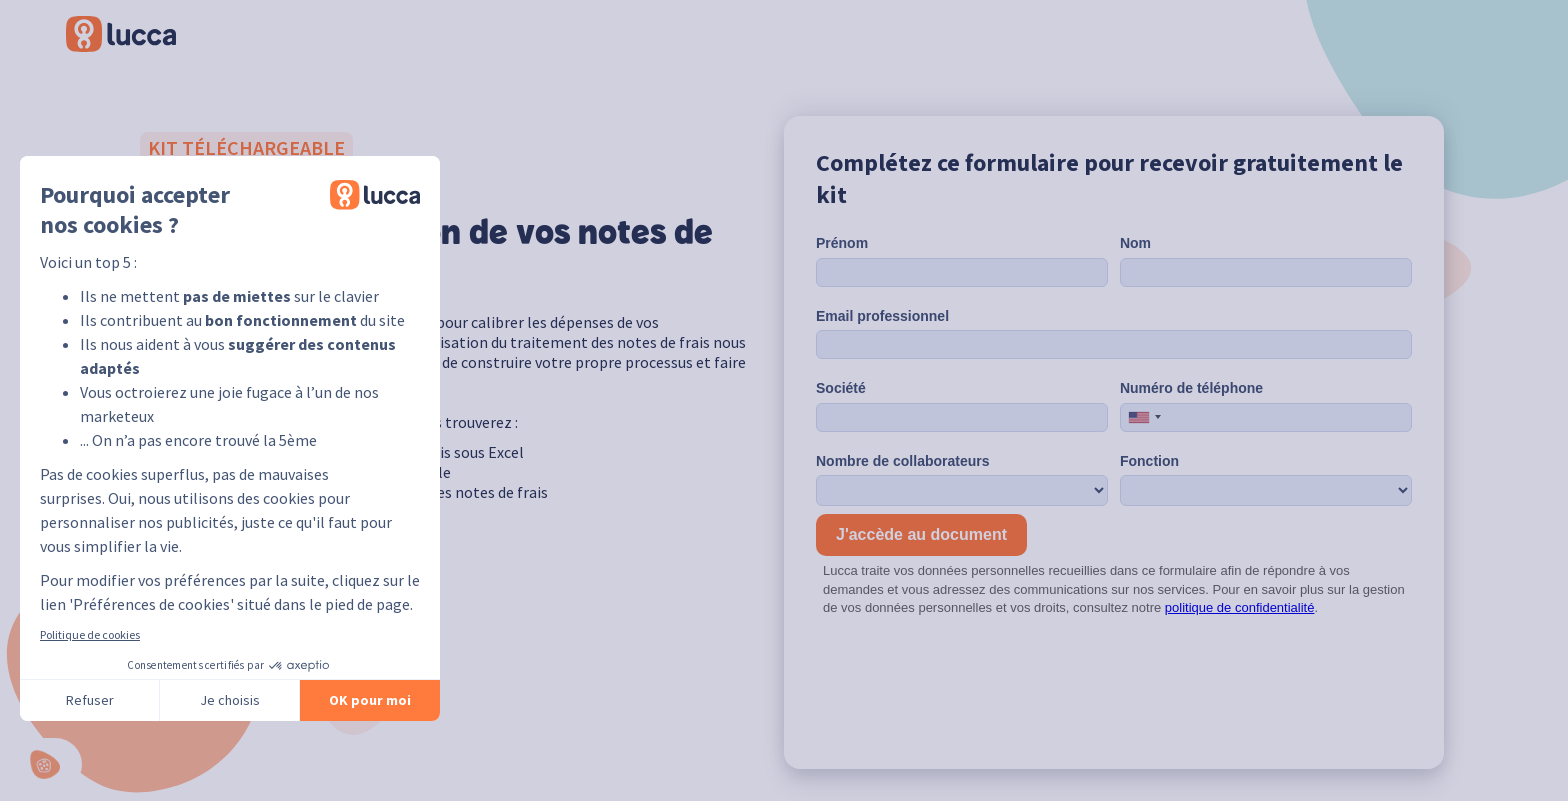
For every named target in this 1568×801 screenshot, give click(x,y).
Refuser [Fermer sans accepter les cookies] (90, 700)
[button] (50, 764)
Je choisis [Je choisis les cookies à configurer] (230, 700)
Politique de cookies (90, 634)
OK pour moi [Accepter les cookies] (370, 700)
